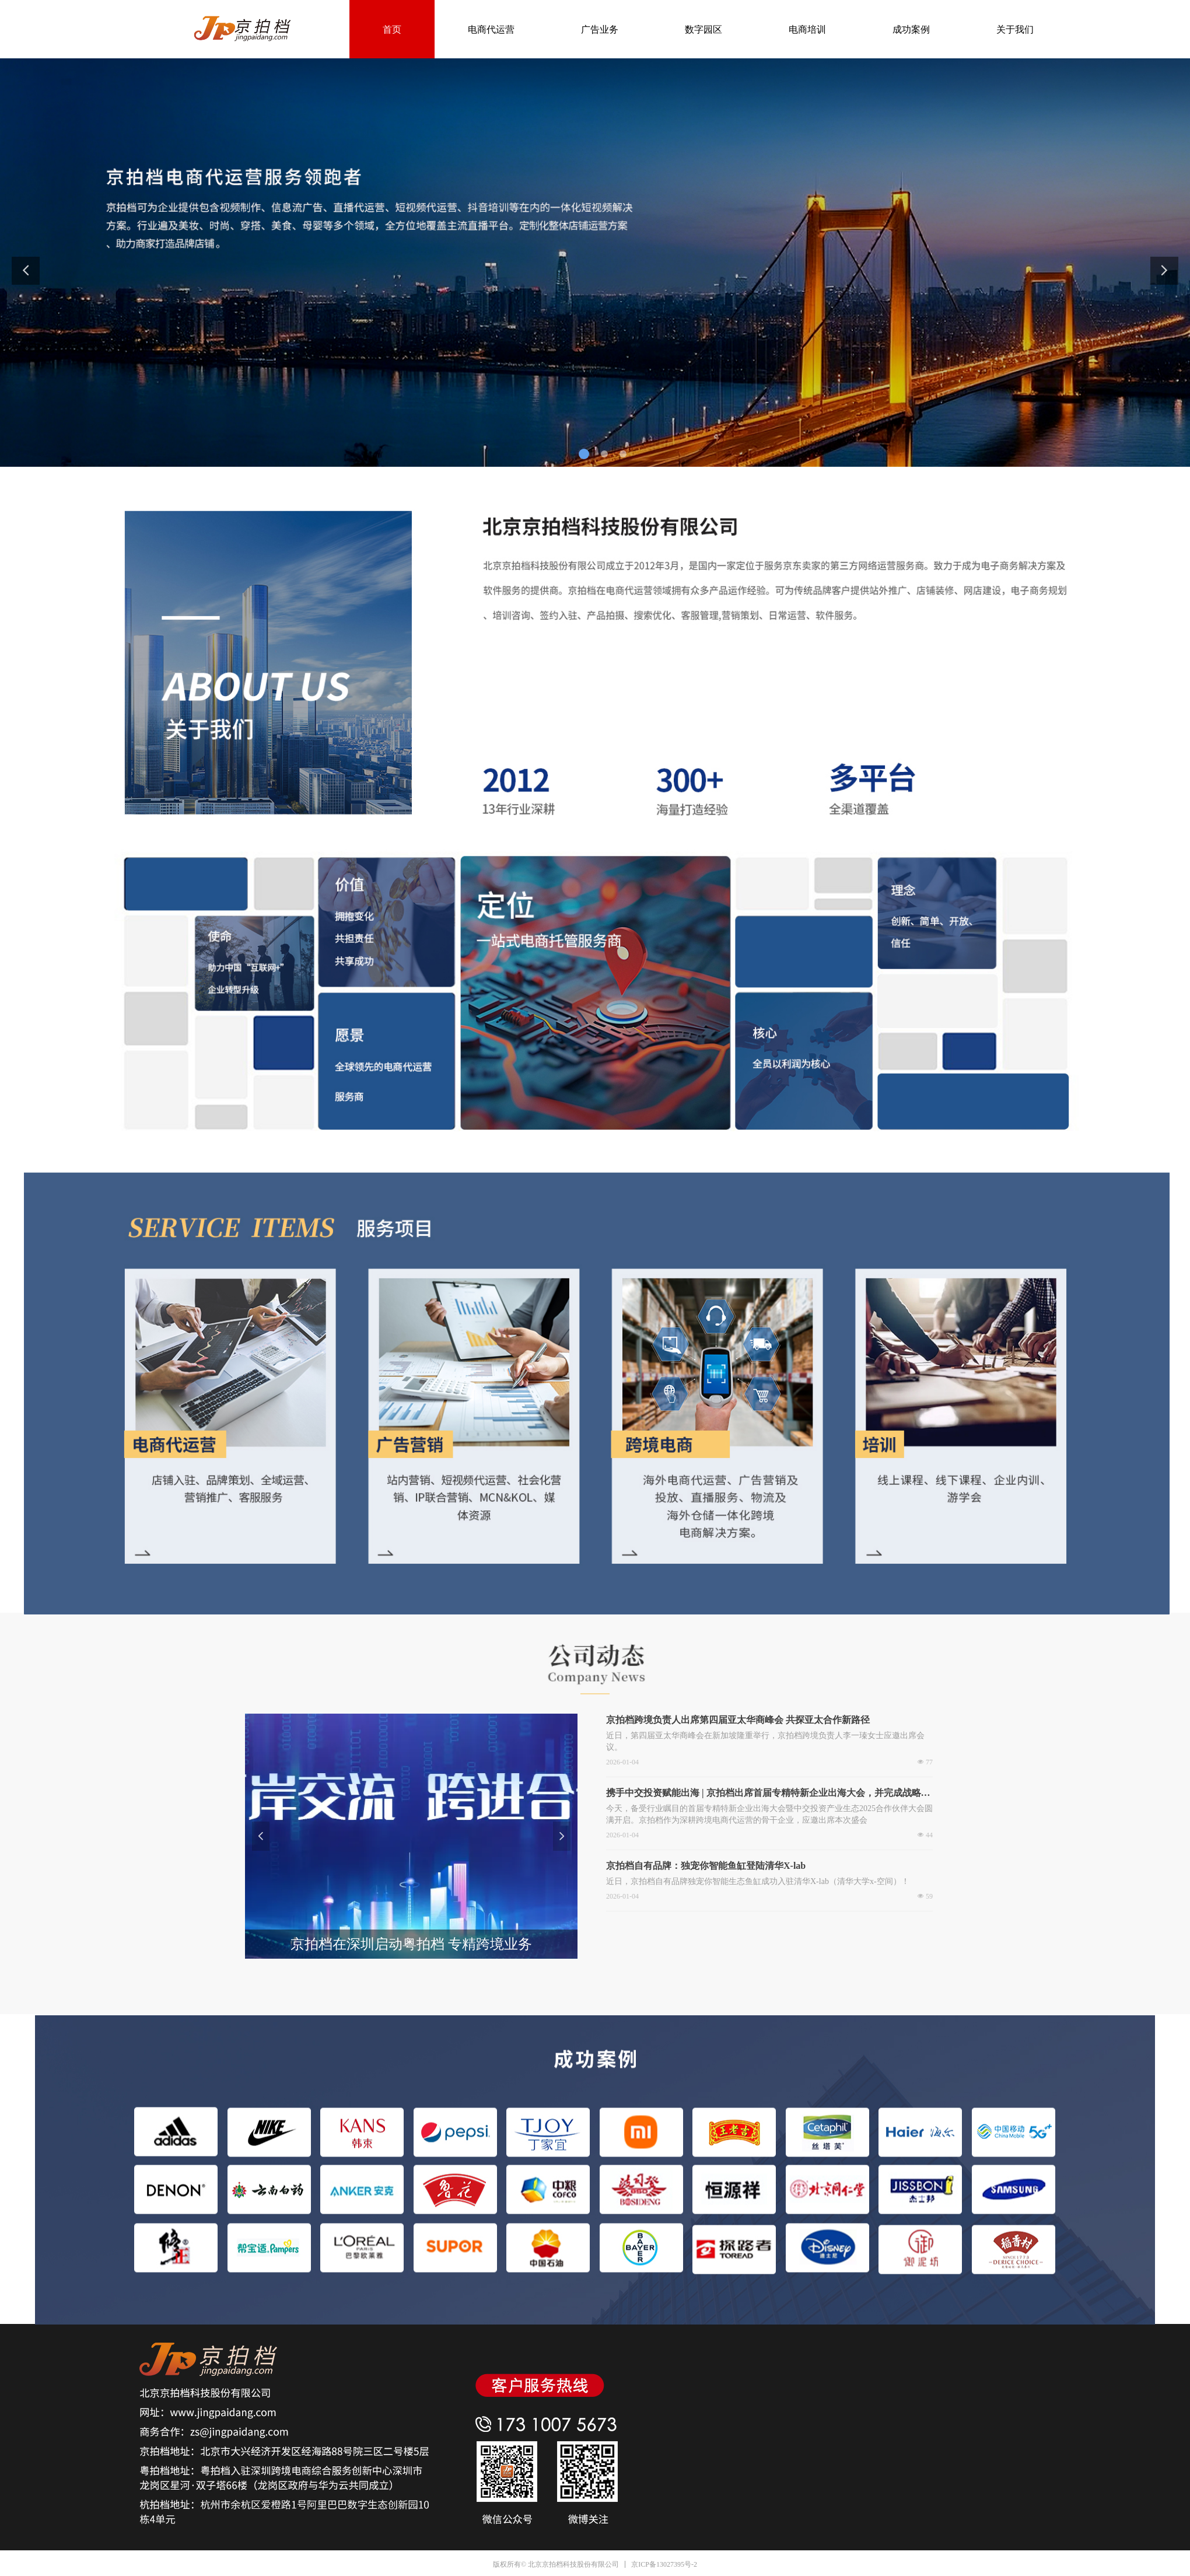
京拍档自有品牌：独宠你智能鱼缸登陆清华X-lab (706, 1866)
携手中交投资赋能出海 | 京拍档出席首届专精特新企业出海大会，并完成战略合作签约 (768, 1794)
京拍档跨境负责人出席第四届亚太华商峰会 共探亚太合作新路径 (738, 1720)
